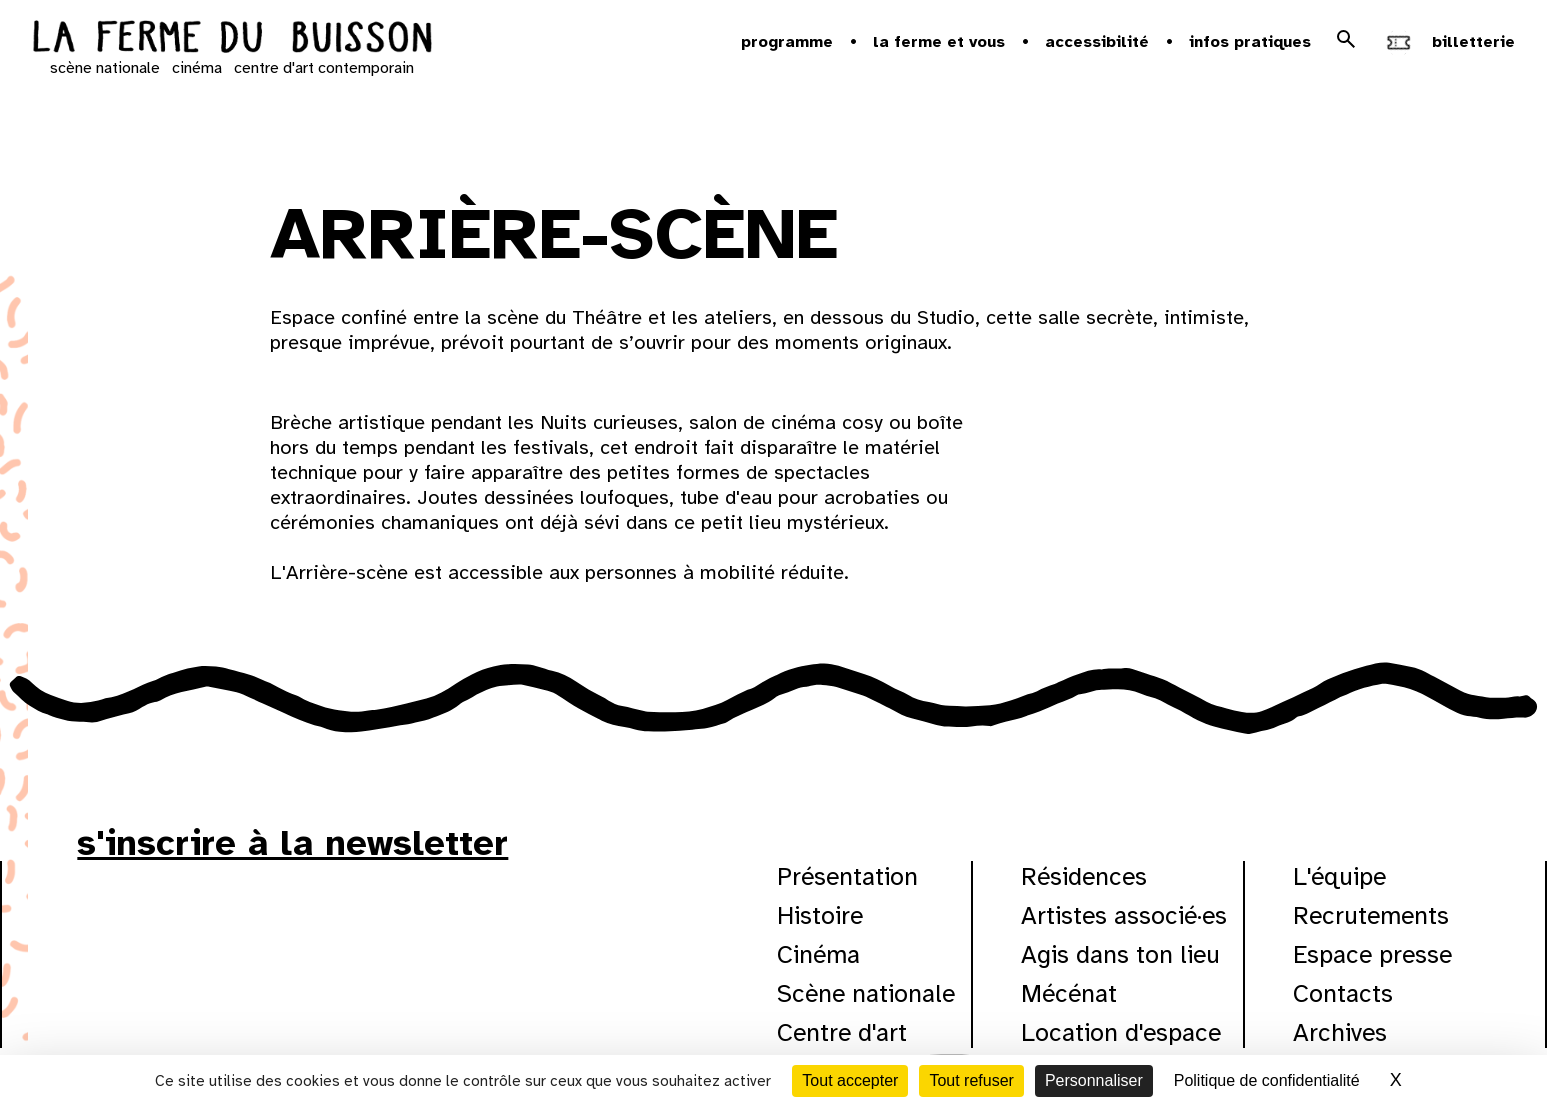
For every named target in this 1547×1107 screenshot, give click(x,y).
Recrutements (1371, 915)
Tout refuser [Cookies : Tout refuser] (971, 1080)
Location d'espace (1121, 1032)
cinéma (197, 68)
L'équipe (1339, 876)
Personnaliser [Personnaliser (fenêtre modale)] (1094, 1080)
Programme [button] (787, 42)
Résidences (1084, 876)
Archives (1340, 1032)
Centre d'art (842, 1032)
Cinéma (818, 954)
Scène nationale (866, 993)
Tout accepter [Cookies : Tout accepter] (850, 1080)
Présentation (847, 876)
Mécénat (1069, 993)
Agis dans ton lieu (1120, 954)
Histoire (820, 915)
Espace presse (1372, 954)
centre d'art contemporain (324, 68)
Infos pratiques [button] (1250, 42)
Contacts (1343, 993)
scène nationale (105, 68)
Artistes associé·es (1124, 915)
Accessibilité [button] (1097, 42)
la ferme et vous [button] (939, 42)
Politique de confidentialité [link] (1267, 1080)
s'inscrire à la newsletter (292, 843)
